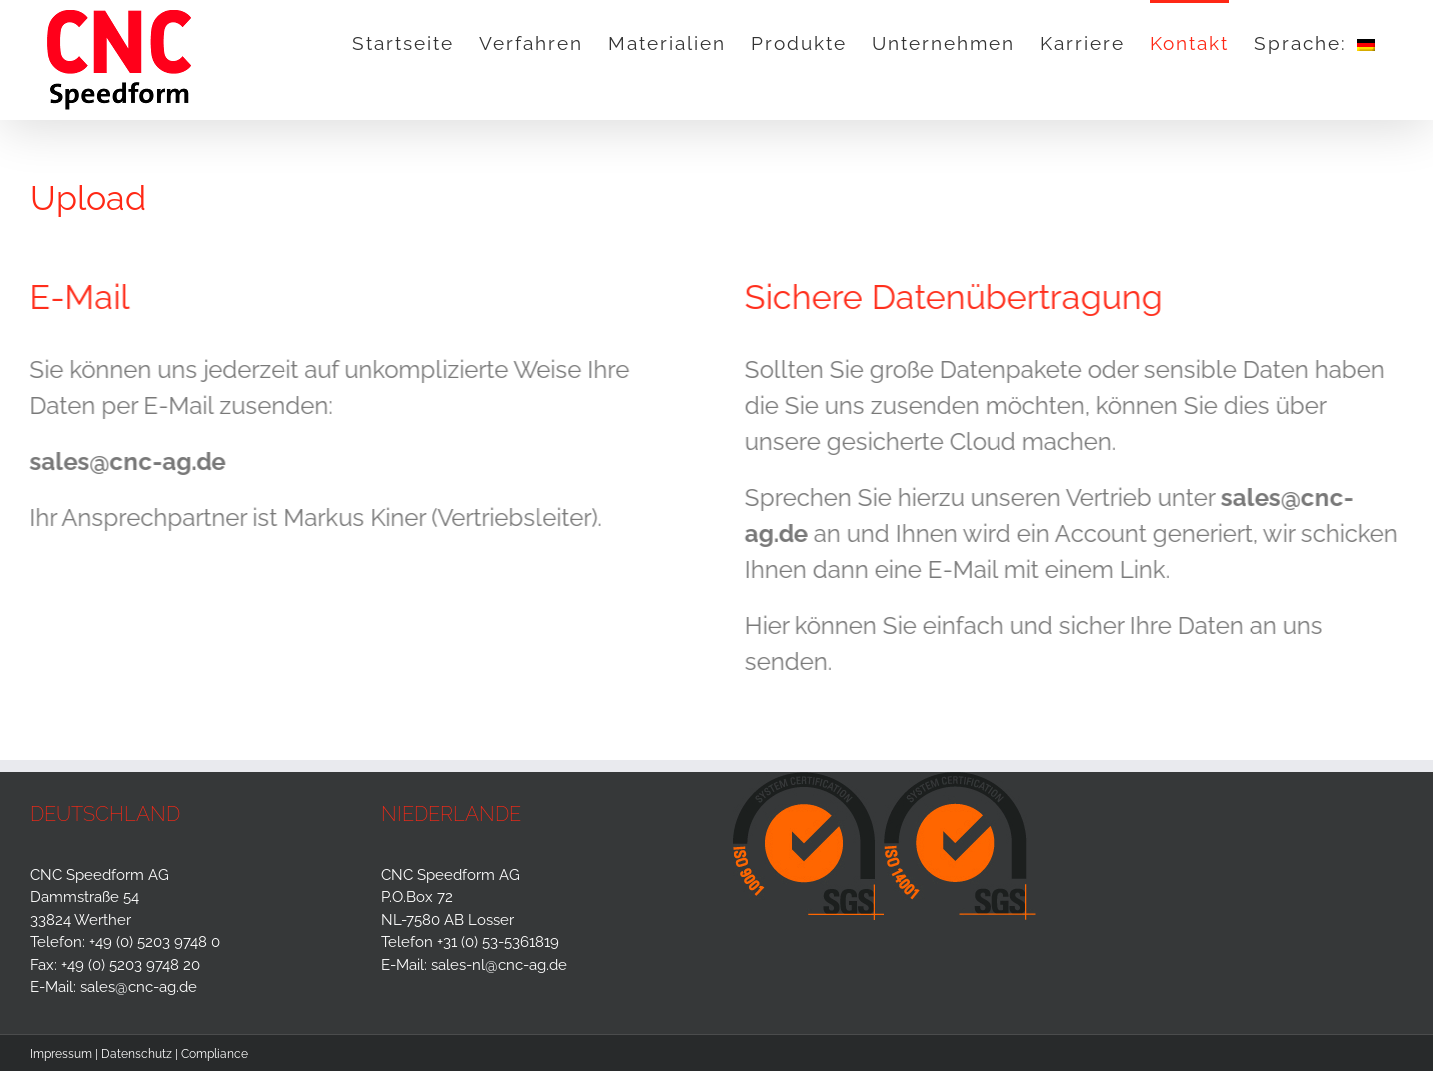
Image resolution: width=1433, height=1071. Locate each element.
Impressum (61, 1054)
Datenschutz (136, 1054)
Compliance (214, 1054)
